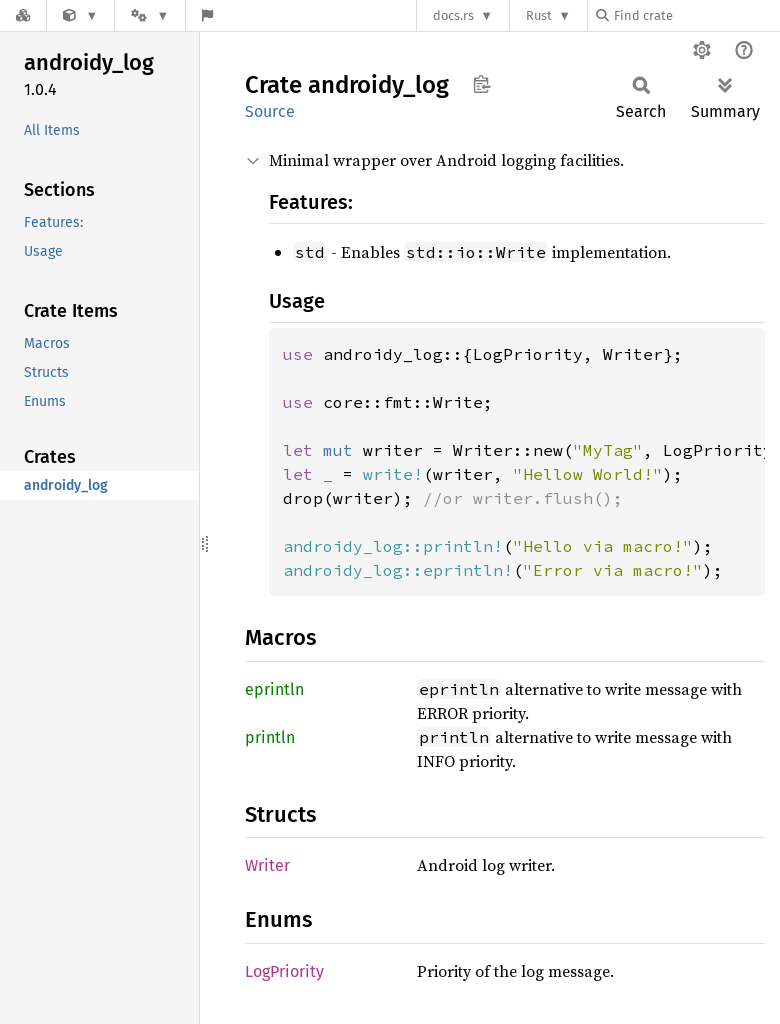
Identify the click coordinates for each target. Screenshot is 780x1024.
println (270, 737)
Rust (539, 15)
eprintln (274, 689)
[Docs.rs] (23, 15)
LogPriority (284, 971)
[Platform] (150, 15)
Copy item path (481, 84)
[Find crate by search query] (696, 15)
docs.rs (453, 15)
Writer (267, 865)
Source (270, 111)
